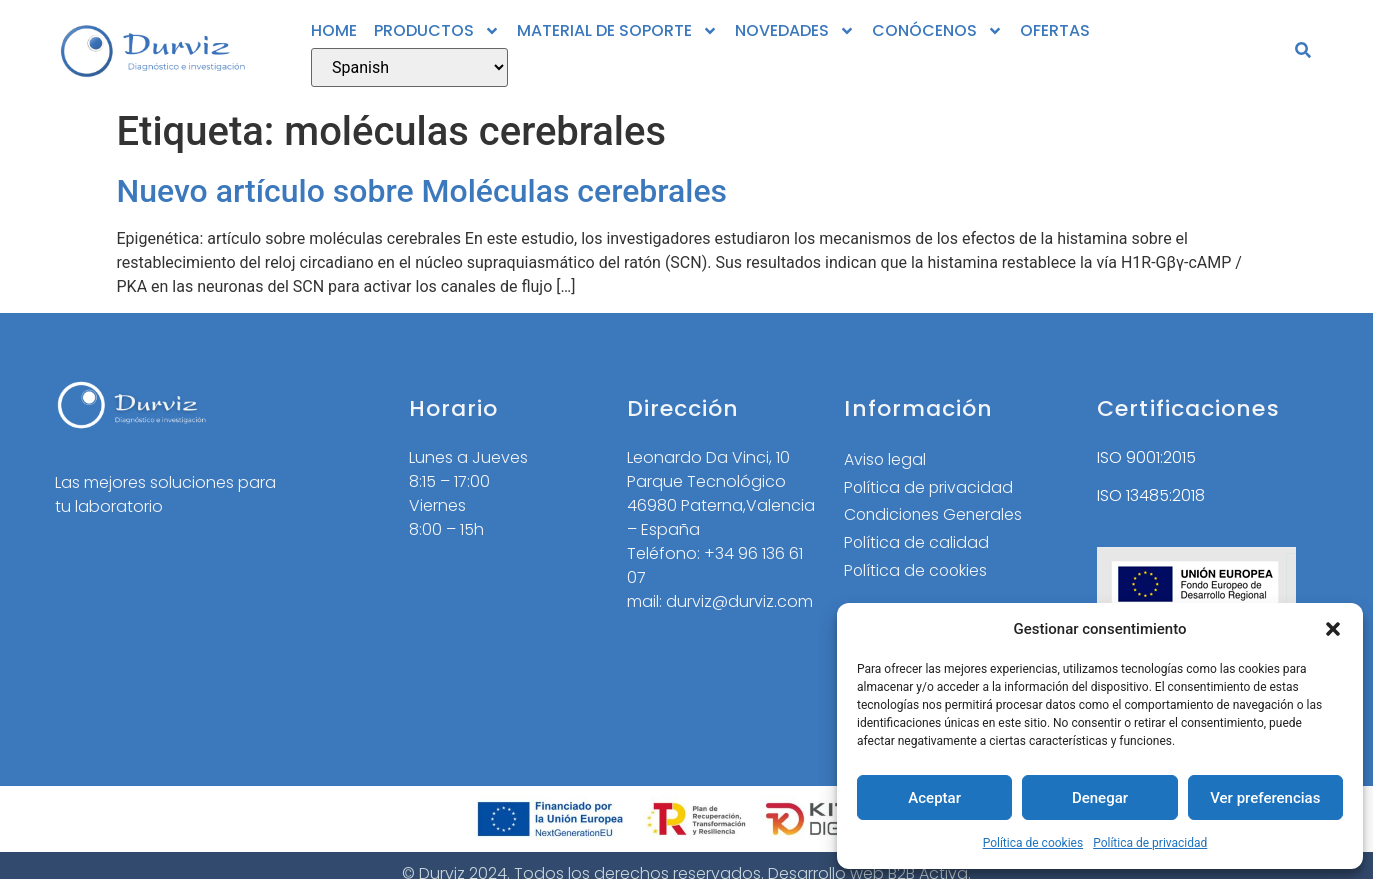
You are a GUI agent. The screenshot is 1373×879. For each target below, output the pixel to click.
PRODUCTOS (437, 31)
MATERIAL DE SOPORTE (617, 31)
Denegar (1100, 798)
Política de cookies (1033, 843)
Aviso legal (885, 459)
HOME (334, 30)
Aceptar (934, 798)
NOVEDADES (795, 31)
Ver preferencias (1265, 798)
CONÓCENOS (937, 31)
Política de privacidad (1150, 843)
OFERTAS (1055, 30)
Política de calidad (917, 543)
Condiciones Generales (935, 515)
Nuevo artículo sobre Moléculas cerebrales (422, 191)
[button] (1333, 629)
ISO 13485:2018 (1151, 495)
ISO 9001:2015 (1146, 457)
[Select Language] (409, 67)
